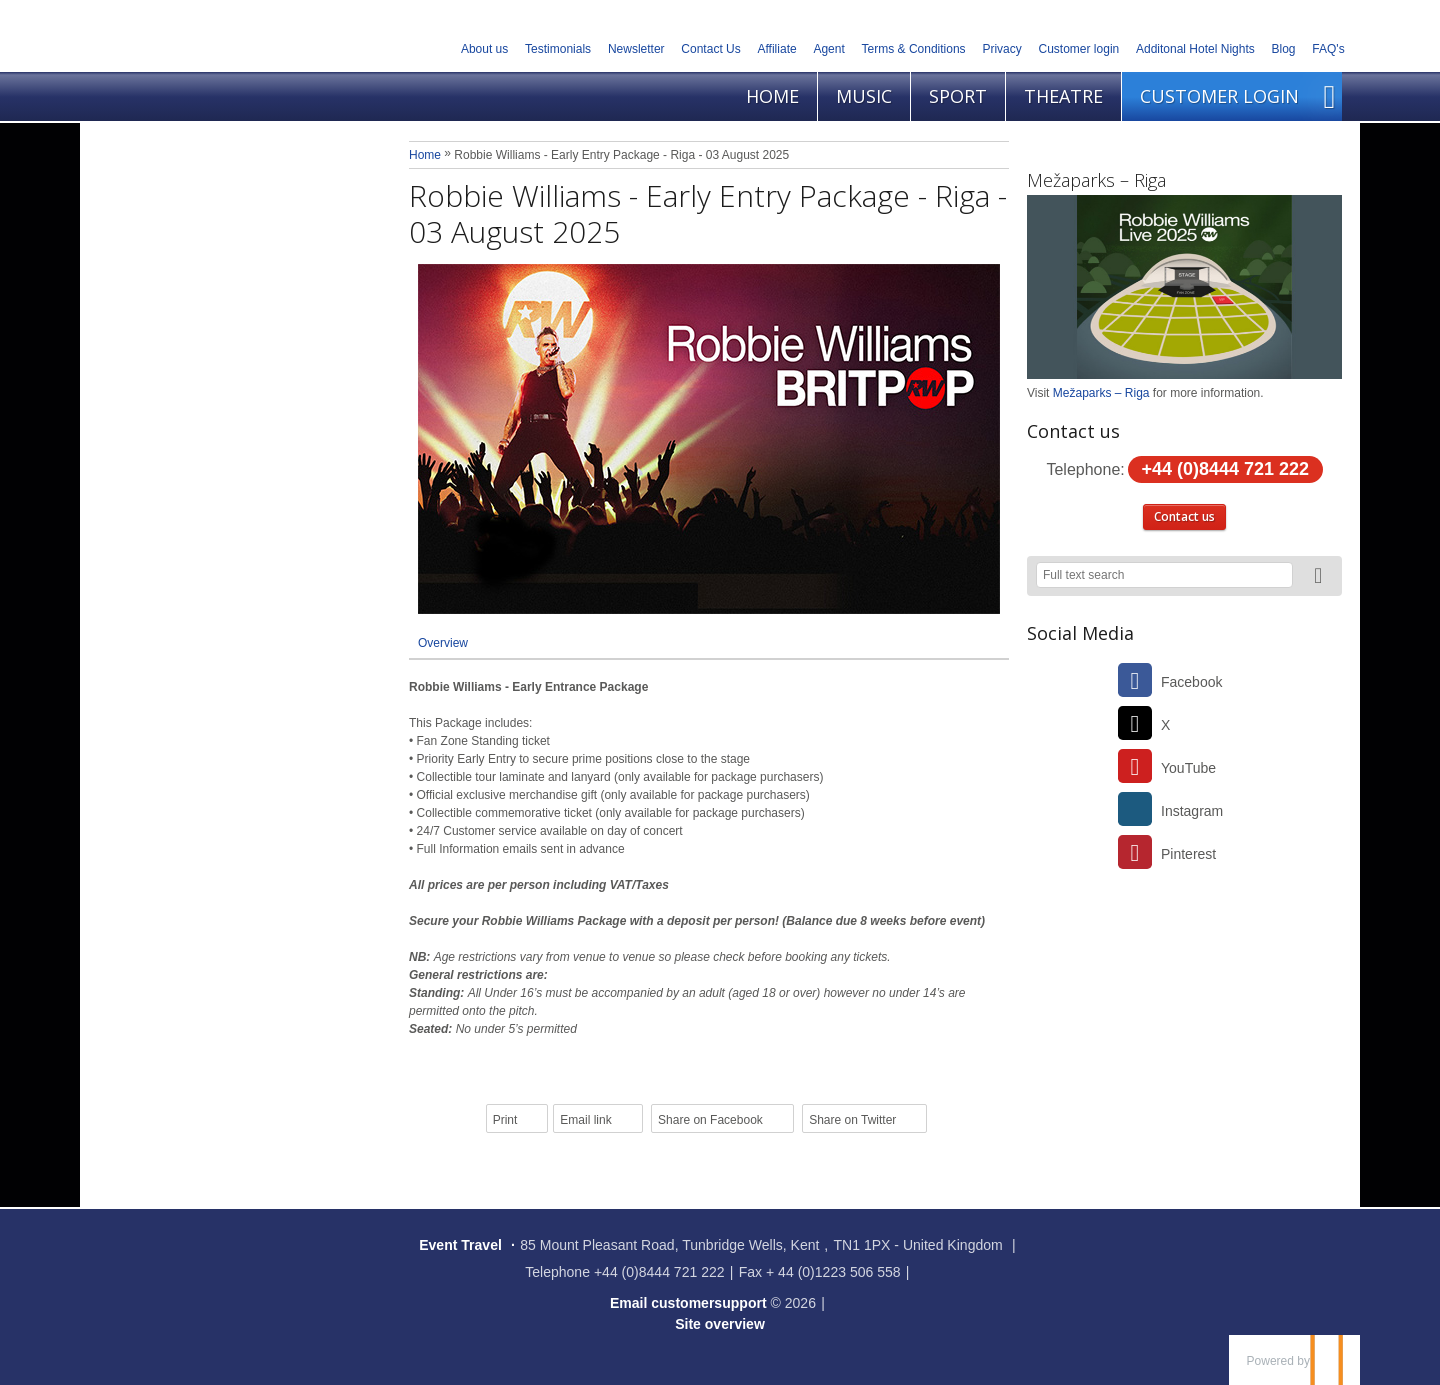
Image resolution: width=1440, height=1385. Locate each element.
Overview (443, 643)
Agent (828, 49)
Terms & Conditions (914, 49)
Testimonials (558, 49)
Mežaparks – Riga (1096, 180)
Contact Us (710, 49)
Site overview (720, 1324)
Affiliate (777, 49)
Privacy (1001, 49)
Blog (1284, 49)
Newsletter (636, 49)
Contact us (1184, 516)
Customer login (1079, 49)
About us (484, 49)
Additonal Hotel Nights (1195, 49)
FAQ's (1328, 49)
